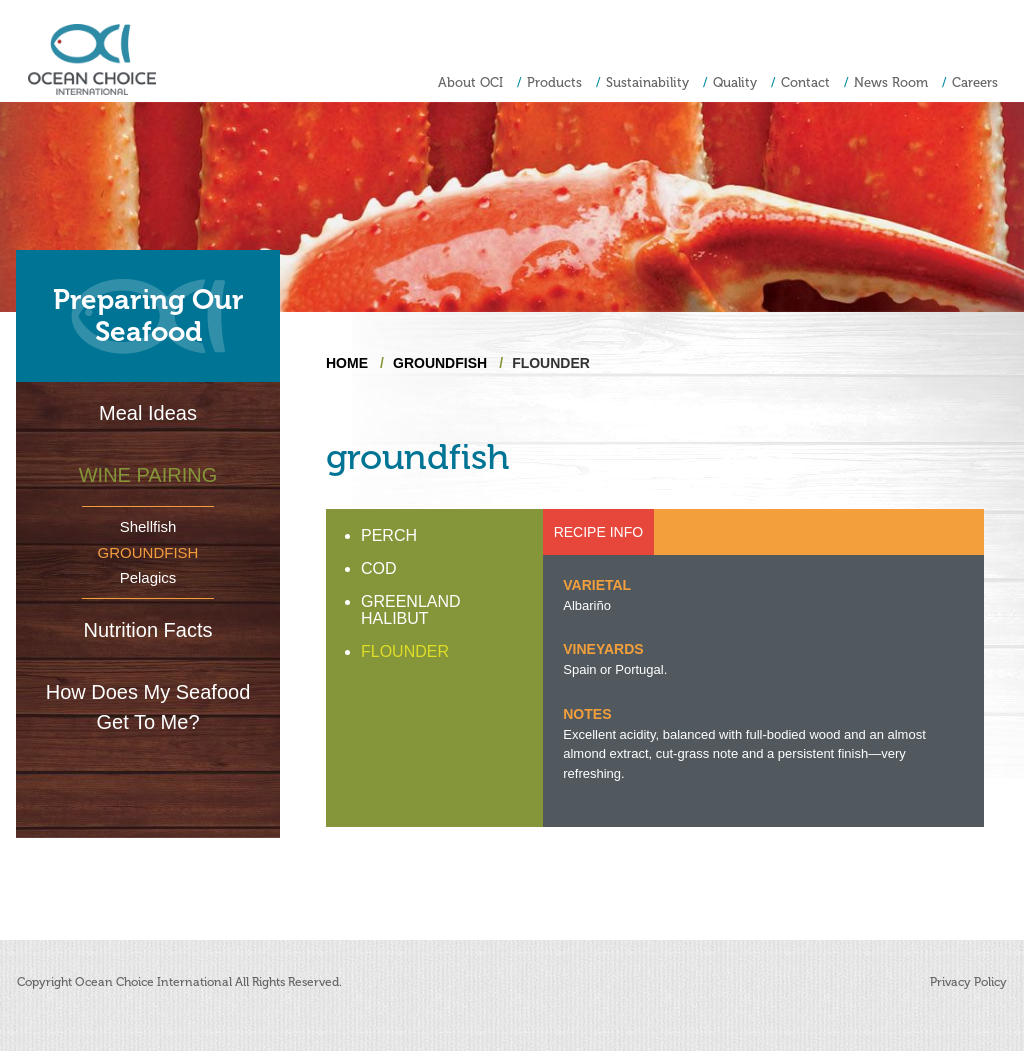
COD (379, 568)
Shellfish (148, 526)
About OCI (470, 82)
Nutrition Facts (148, 630)
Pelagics (148, 577)
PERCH (389, 535)
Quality (735, 82)
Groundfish (148, 552)
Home (347, 363)
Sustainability (647, 82)
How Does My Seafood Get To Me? (148, 707)
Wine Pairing (148, 475)
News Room (891, 82)
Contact (805, 82)
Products (554, 82)
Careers (975, 82)
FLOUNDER (405, 651)
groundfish (440, 363)
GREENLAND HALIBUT (411, 610)
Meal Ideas (148, 413)
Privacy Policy (968, 982)
